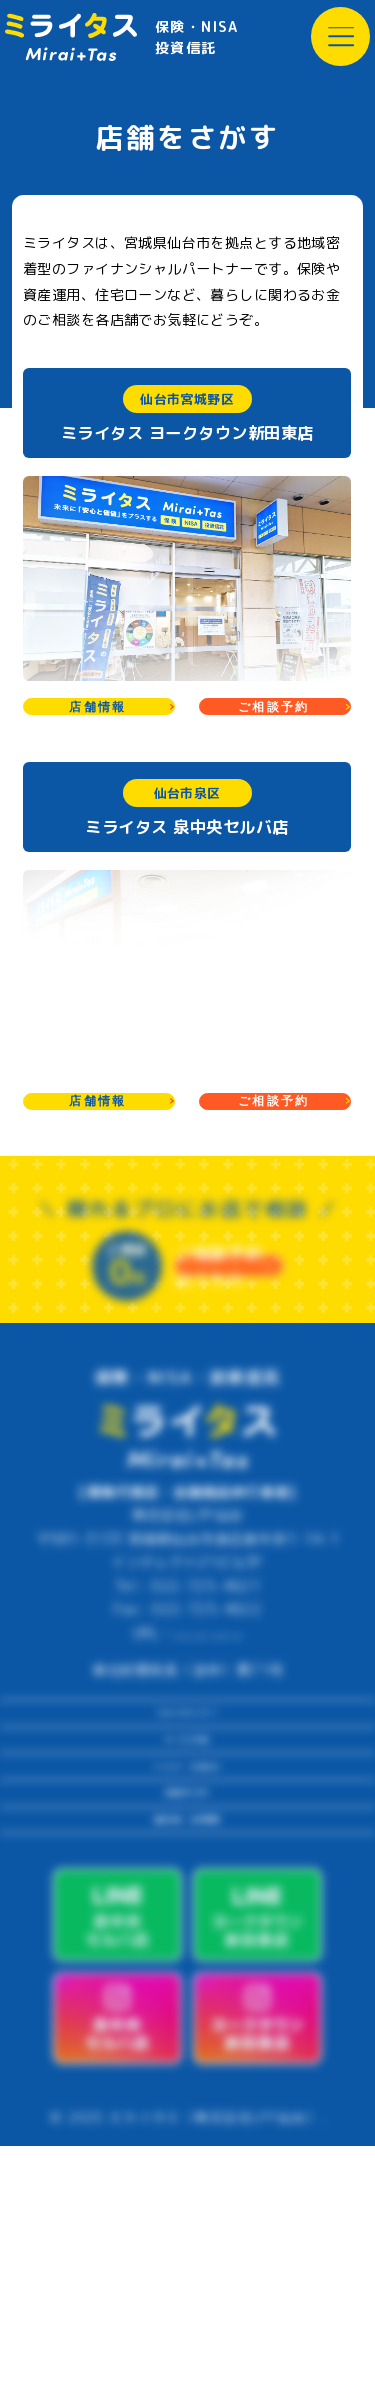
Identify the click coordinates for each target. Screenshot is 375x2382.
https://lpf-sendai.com (208, 1718)
